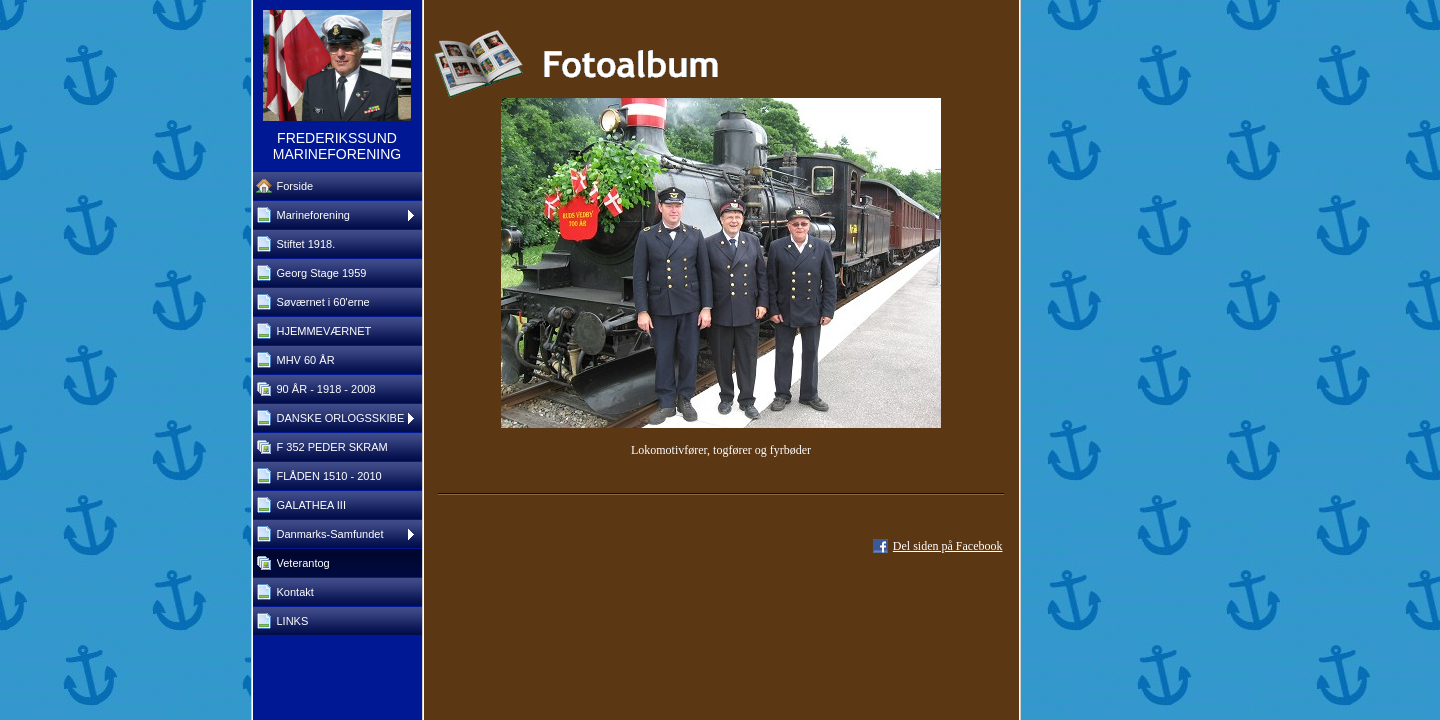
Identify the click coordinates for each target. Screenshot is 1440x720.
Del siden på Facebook (948, 546)
